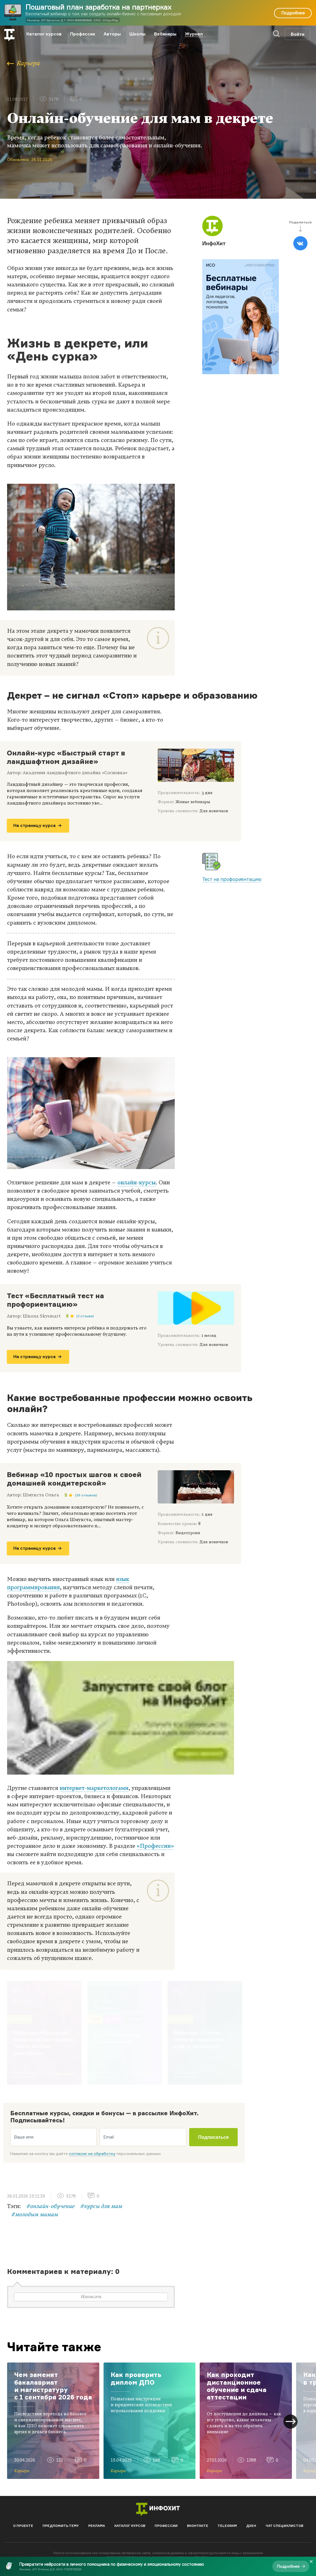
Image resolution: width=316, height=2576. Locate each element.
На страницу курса (37, 825)
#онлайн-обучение (50, 2206)
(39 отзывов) (86, 1495)
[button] (290, 2421)
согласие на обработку (92, 2153)
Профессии (82, 34)
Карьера (23, 63)
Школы (137, 34)
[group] (53, 2421)
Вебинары (165, 34)
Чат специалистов (284, 2526)
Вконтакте (197, 2526)
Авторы (112, 34)
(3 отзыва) (85, 1316)
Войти (297, 34)
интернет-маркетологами (94, 1788)
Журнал (194, 34)
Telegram (227, 2526)
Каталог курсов (44, 34)
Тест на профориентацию (232, 879)
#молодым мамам (34, 2214)
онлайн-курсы (136, 1182)
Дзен (251, 2526)
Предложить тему (61, 2526)
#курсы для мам (101, 2206)
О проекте (23, 2526)
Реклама (96, 2526)
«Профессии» (155, 1846)
